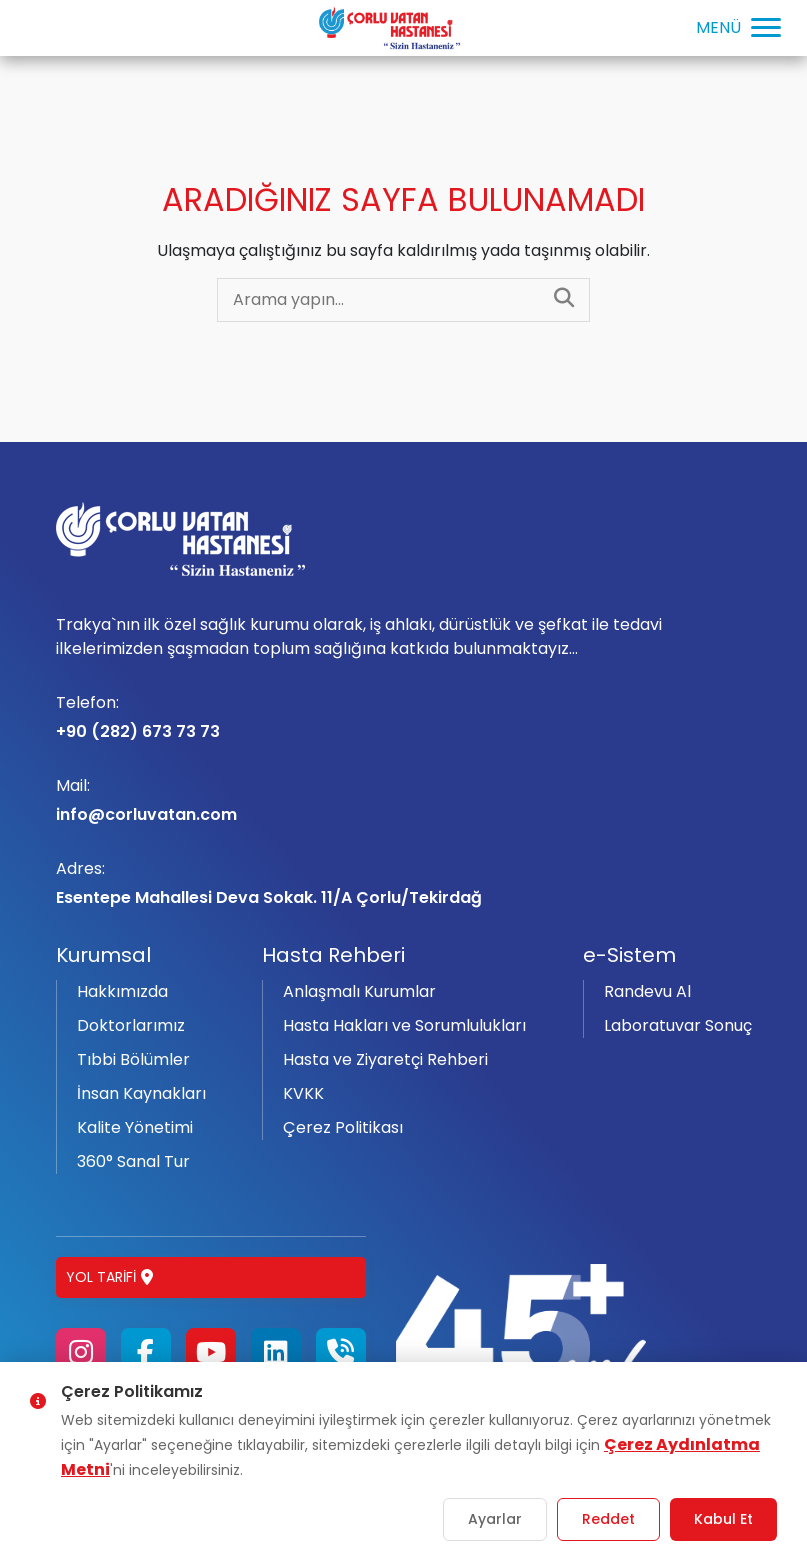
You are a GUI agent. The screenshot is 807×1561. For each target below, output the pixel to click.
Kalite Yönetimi (135, 1127)
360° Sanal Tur (133, 1161)
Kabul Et (723, 1519)
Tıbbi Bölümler (133, 1059)
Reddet (608, 1519)
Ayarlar (495, 1519)
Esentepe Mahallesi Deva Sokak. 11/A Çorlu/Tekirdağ (404, 883)
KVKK (303, 1093)
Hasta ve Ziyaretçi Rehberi (385, 1059)
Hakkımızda (122, 991)
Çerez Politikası (343, 1127)
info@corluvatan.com (404, 800)
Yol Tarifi (109, 1277)
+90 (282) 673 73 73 (404, 717)
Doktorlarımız (131, 1025)
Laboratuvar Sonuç (678, 1025)
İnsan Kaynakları (141, 1093)
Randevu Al (647, 991)
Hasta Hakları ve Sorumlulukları (404, 1025)
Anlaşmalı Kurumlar (359, 991)
